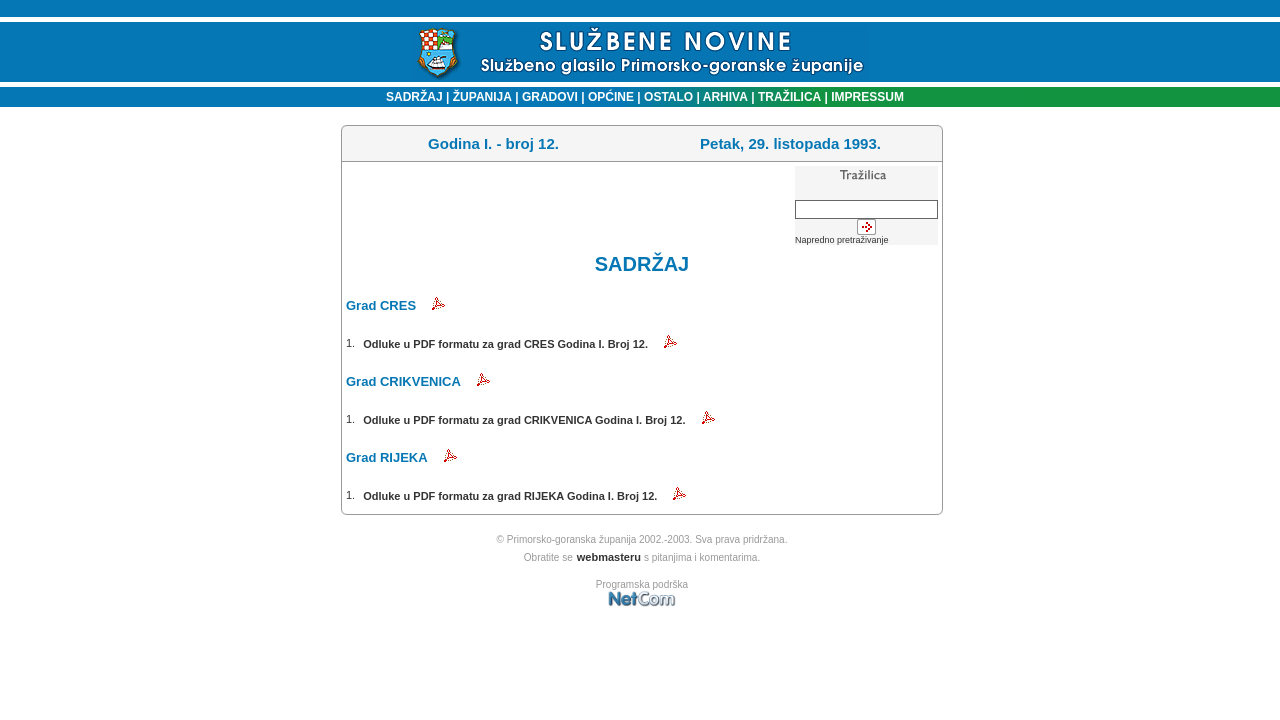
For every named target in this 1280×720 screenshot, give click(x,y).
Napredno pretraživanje (842, 240)
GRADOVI (550, 97)
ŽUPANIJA (482, 97)
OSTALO (668, 97)
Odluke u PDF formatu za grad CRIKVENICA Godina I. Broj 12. (524, 420)
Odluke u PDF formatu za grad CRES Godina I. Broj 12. (505, 344)
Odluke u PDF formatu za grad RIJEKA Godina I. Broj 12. (510, 496)
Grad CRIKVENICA (403, 381)
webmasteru (609, 557)
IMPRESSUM (867, 97)
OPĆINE (611, 97)
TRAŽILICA (788, 97)
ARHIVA (724, 97)
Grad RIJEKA (387, 457)
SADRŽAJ (409, 97)
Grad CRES (381, 305)
